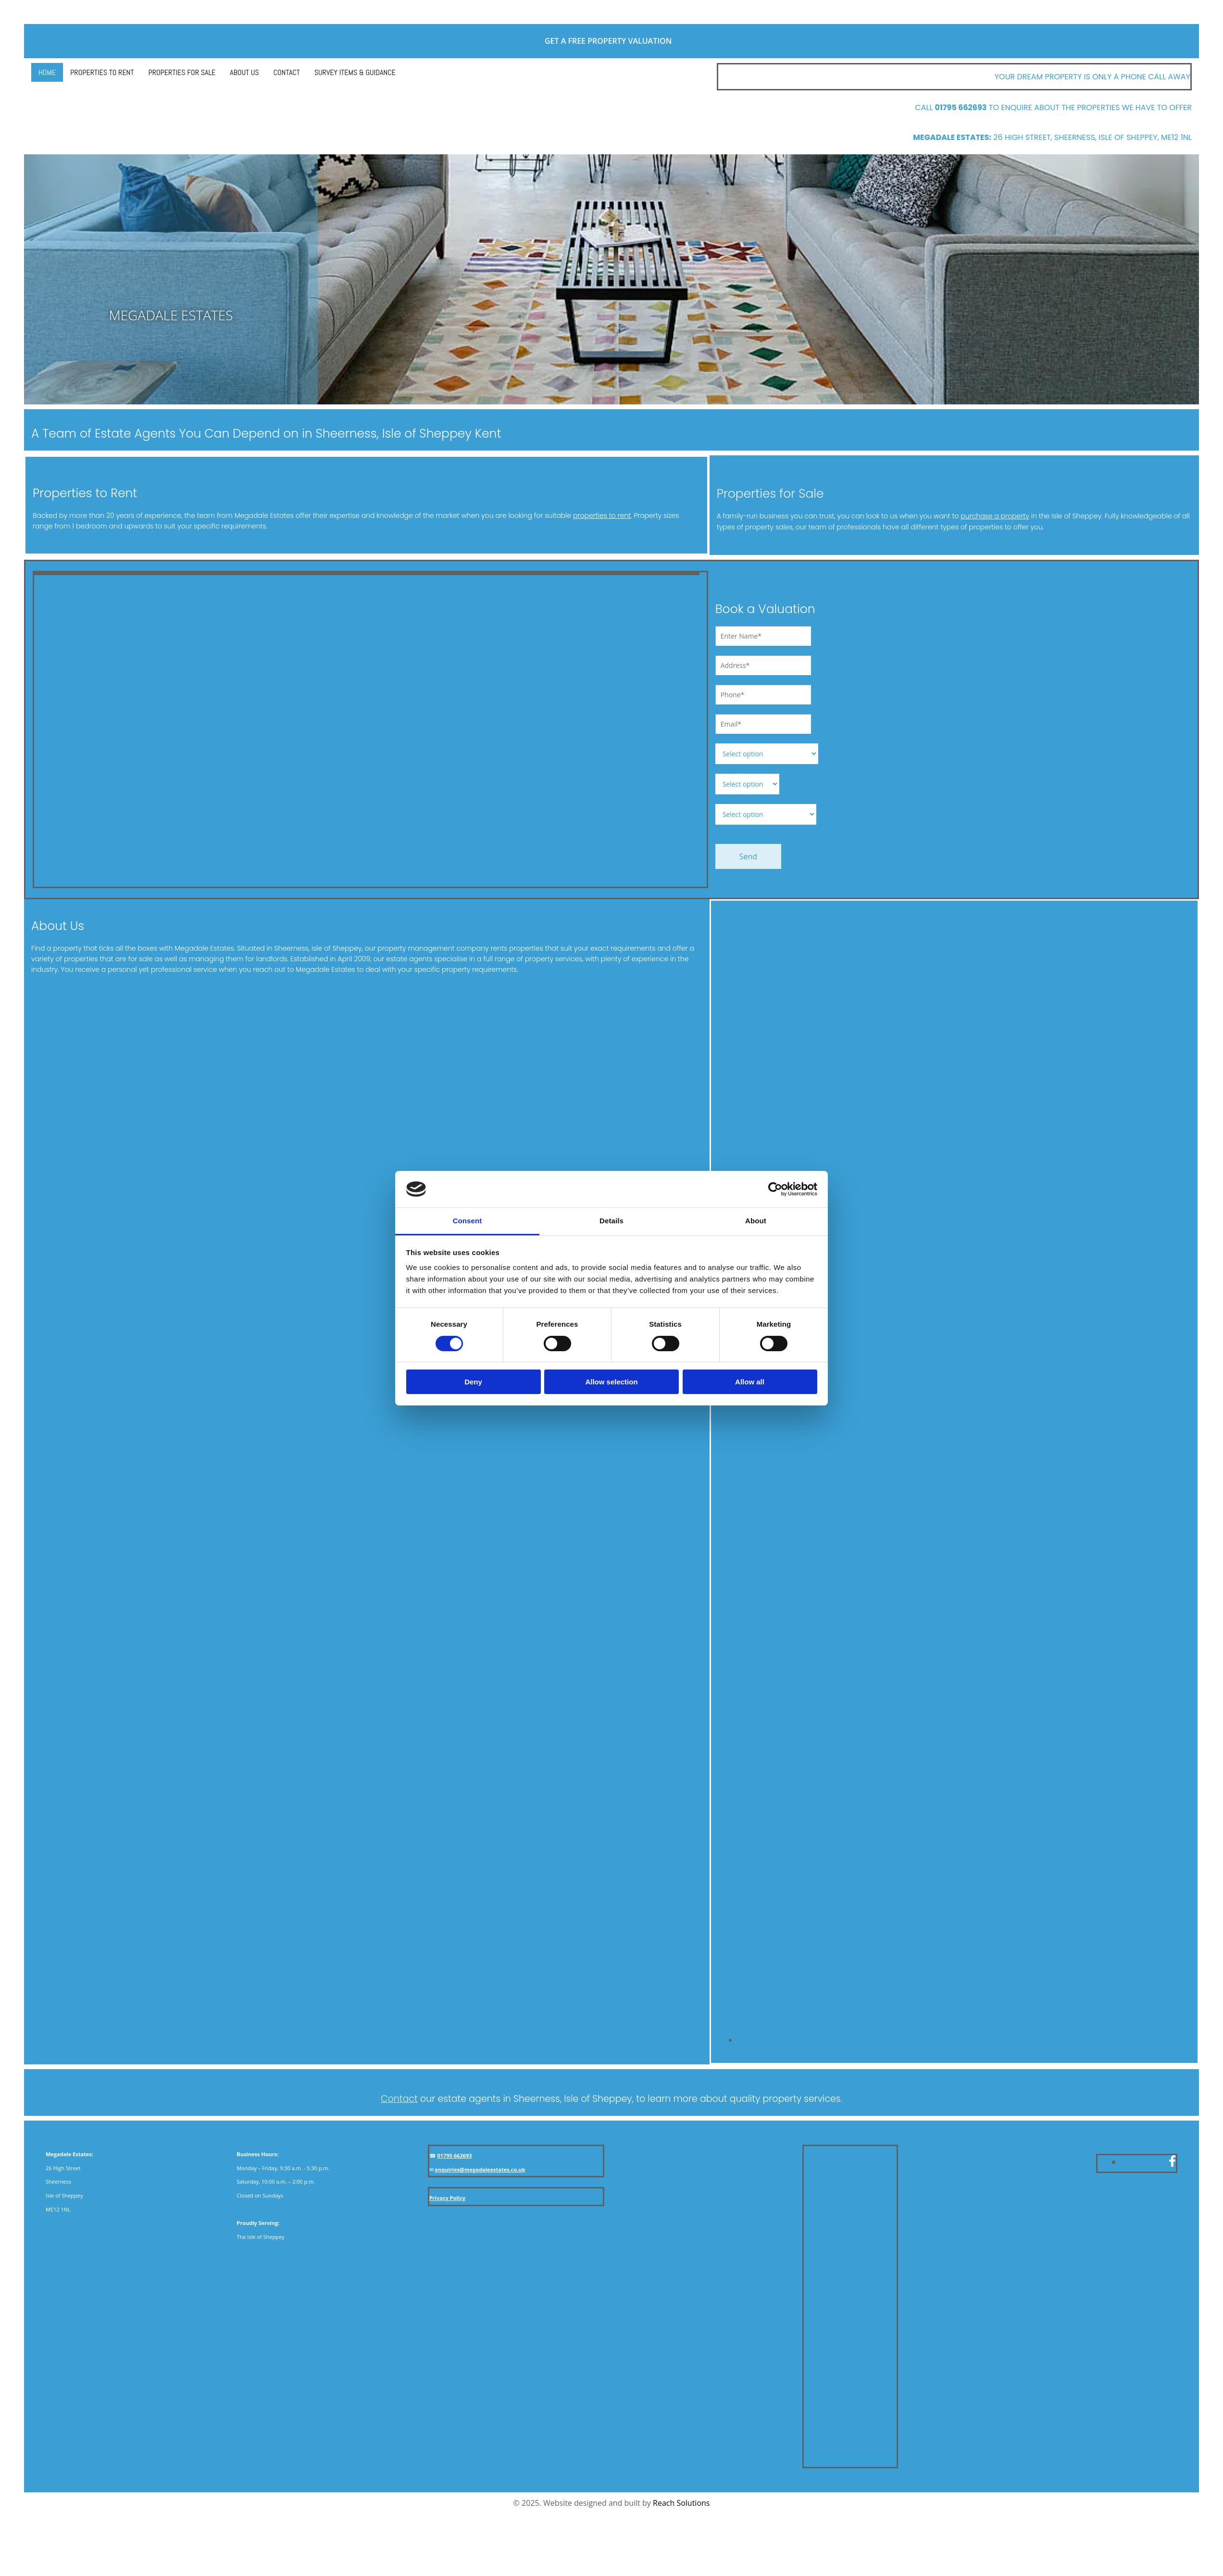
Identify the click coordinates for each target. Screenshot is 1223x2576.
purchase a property (995, 516)
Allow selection (611, 1382)
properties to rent (602, 515)
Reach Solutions (681, 2503)
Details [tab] (611, 1221)
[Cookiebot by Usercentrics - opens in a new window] (775, 1189)
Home (47, 72)
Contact (287, 72)
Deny (473, 1382)
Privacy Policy (447, 2197)
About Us (244, 72)
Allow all (749, 1382)
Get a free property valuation (611, 41)
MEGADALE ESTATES (171, 315)
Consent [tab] (467, 1221)
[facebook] (1172, 2161)
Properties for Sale (181, 72)
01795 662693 (454, 2155)
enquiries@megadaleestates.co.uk (480, 2169)
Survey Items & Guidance (355, 72)
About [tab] (755, 1221)
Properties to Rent (102, 72)
